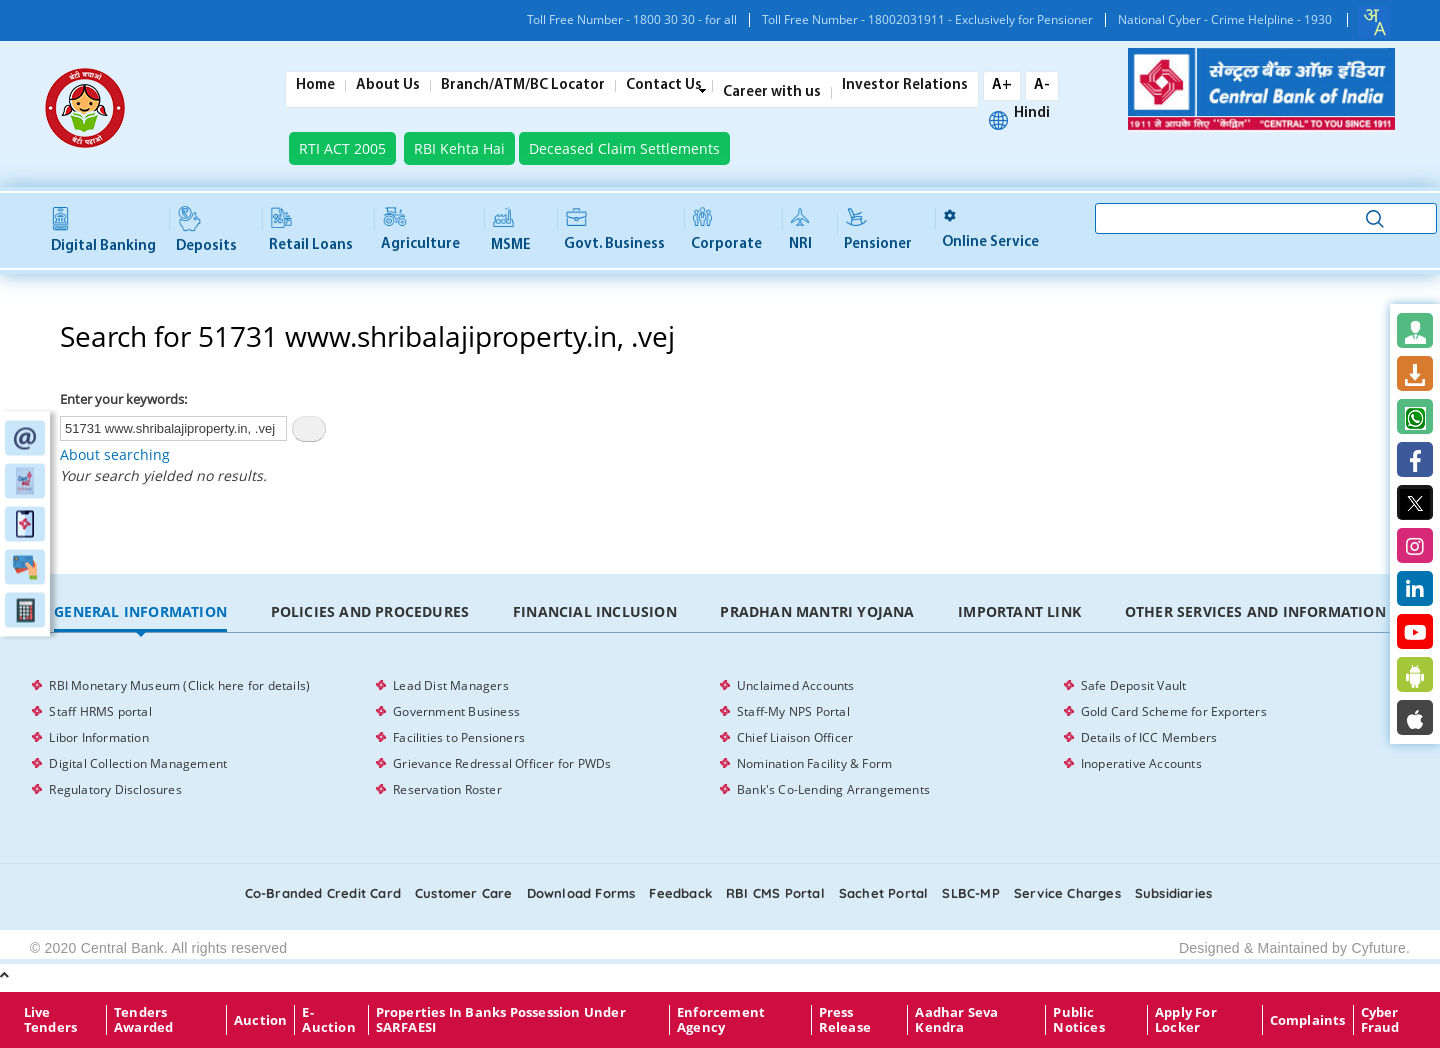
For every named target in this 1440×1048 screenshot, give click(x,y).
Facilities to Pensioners (459, 737)
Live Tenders (50, 1020)
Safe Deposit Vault (1134, 685)
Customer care (464, 893)
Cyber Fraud (1380, 1020)
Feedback (680, 893)
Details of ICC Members (1149, 737)
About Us (388, 86)
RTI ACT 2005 (342, 148)
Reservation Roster (447, 789)
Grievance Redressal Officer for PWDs (502, 763)
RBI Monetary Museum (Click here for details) (179, 685)
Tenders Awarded (143, 1020)
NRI (800, 230)
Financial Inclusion (595, 611)
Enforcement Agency (721, 1020)
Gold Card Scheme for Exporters (1174, 711)
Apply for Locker (1186, 1020)
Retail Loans (311, 230)
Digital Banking (103, 230)
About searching (115, 454)
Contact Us (664, 86)
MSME (511, 230)
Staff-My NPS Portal (793, 711)
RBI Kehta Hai (459, 148)
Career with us (772, 93)
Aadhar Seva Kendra (956, 1020)
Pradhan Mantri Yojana (817, 611)
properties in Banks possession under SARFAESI (501, 1020)
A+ (1002, 85)
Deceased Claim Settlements (624, 148)
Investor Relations (905, 86)
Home (315, 86)
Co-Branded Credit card (323, 893)
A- (1042, 85)
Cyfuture (1378, 948)
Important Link (1019, 611)
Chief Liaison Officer (795, 737)
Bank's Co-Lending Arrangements (833, 789)
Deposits (206, 231)
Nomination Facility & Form (814, 763)
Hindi (1032, 114)
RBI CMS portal (775, 893)
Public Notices (1078, 1020)
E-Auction (328, 1020)
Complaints (1308, 1020)
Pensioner (878, 230)
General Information (140, 611)
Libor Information (98, 737)
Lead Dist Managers (451, 685)
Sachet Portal (884, 893)
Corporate (726, 230)
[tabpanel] (719, 738)
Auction (260, 1020)
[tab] (140, 612)
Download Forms (581, 893)
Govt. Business (614, 230)
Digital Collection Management (138, 763)
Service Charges (1067, 893)
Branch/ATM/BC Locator (523, 86)
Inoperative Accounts (1141, 763)
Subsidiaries (1173, 893)
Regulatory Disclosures (115, 789)
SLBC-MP (970, 893)
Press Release (845, 1020)
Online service (990, 229)
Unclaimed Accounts (796, 685)
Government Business (456, 711)
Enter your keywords (122, 399)
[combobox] (1374, 22)
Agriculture (420, 230)
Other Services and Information (1255, 611)
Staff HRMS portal (100, 711)
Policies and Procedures (370, 611)
